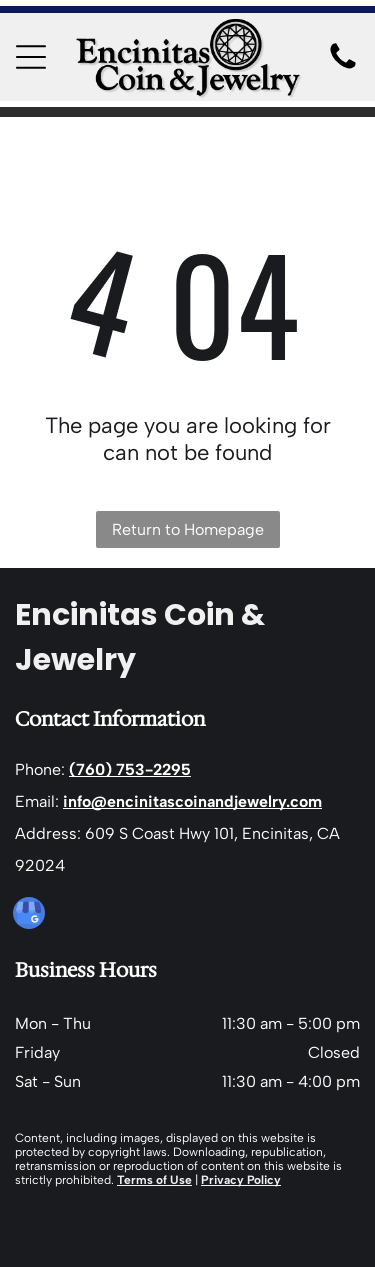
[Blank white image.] (343, 67)
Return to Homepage (188, 529)
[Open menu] (31, 57)
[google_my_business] (29, 915)
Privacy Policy (241, 1180)
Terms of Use (154, 1180)
